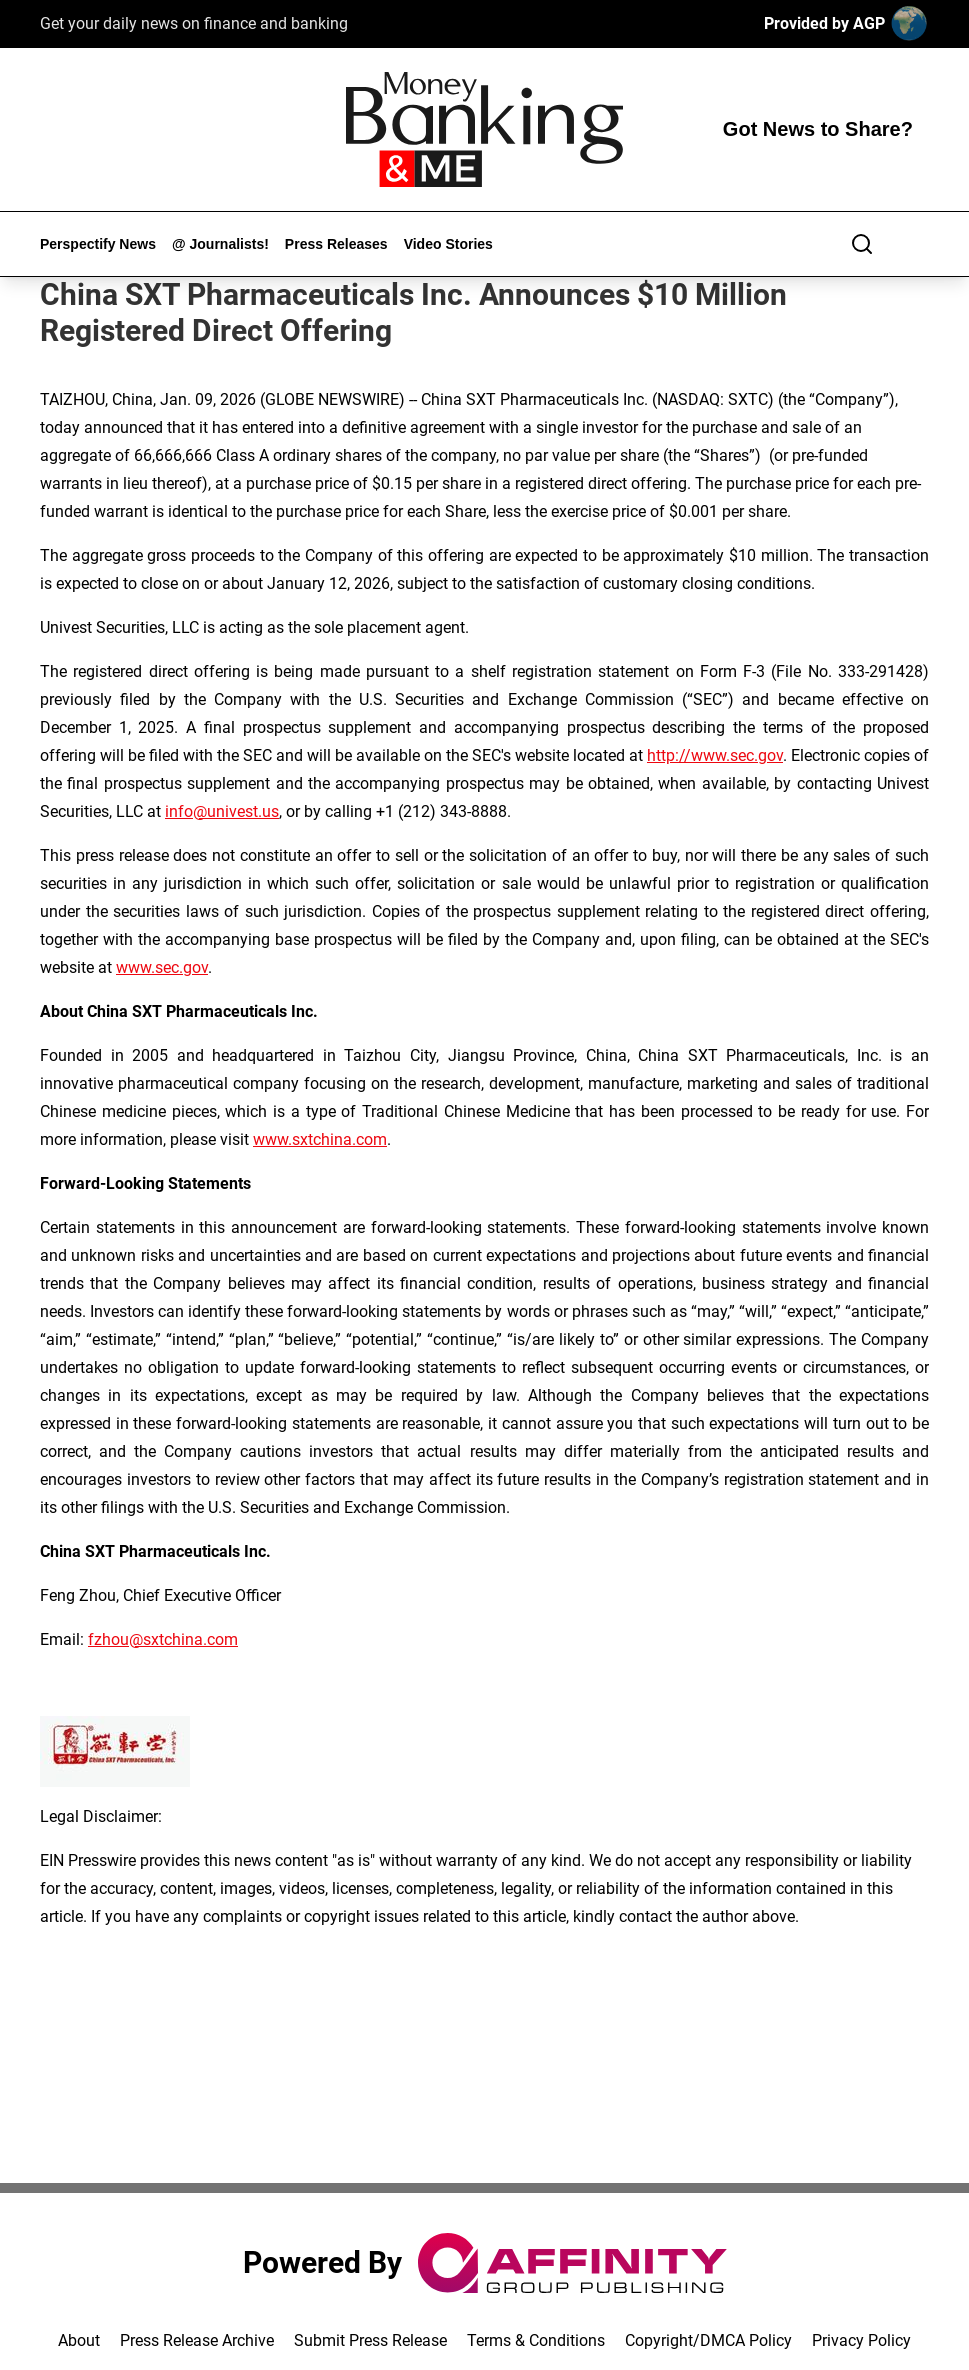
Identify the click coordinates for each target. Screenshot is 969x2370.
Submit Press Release (370, 2340)
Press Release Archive (197, 2340)
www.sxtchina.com (320, 1139)
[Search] (862, 244)
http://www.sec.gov (715, 755)
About (79, 2340)
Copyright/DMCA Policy (708, 2340)
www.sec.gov (162, 967)
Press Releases (336, 244)
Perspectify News (98, 244)
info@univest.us (222, 811)
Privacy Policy (861, 2340)
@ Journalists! (220, 244)
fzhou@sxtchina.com (163, 1639)
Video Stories (448, 244)
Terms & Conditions (536, 2340)
